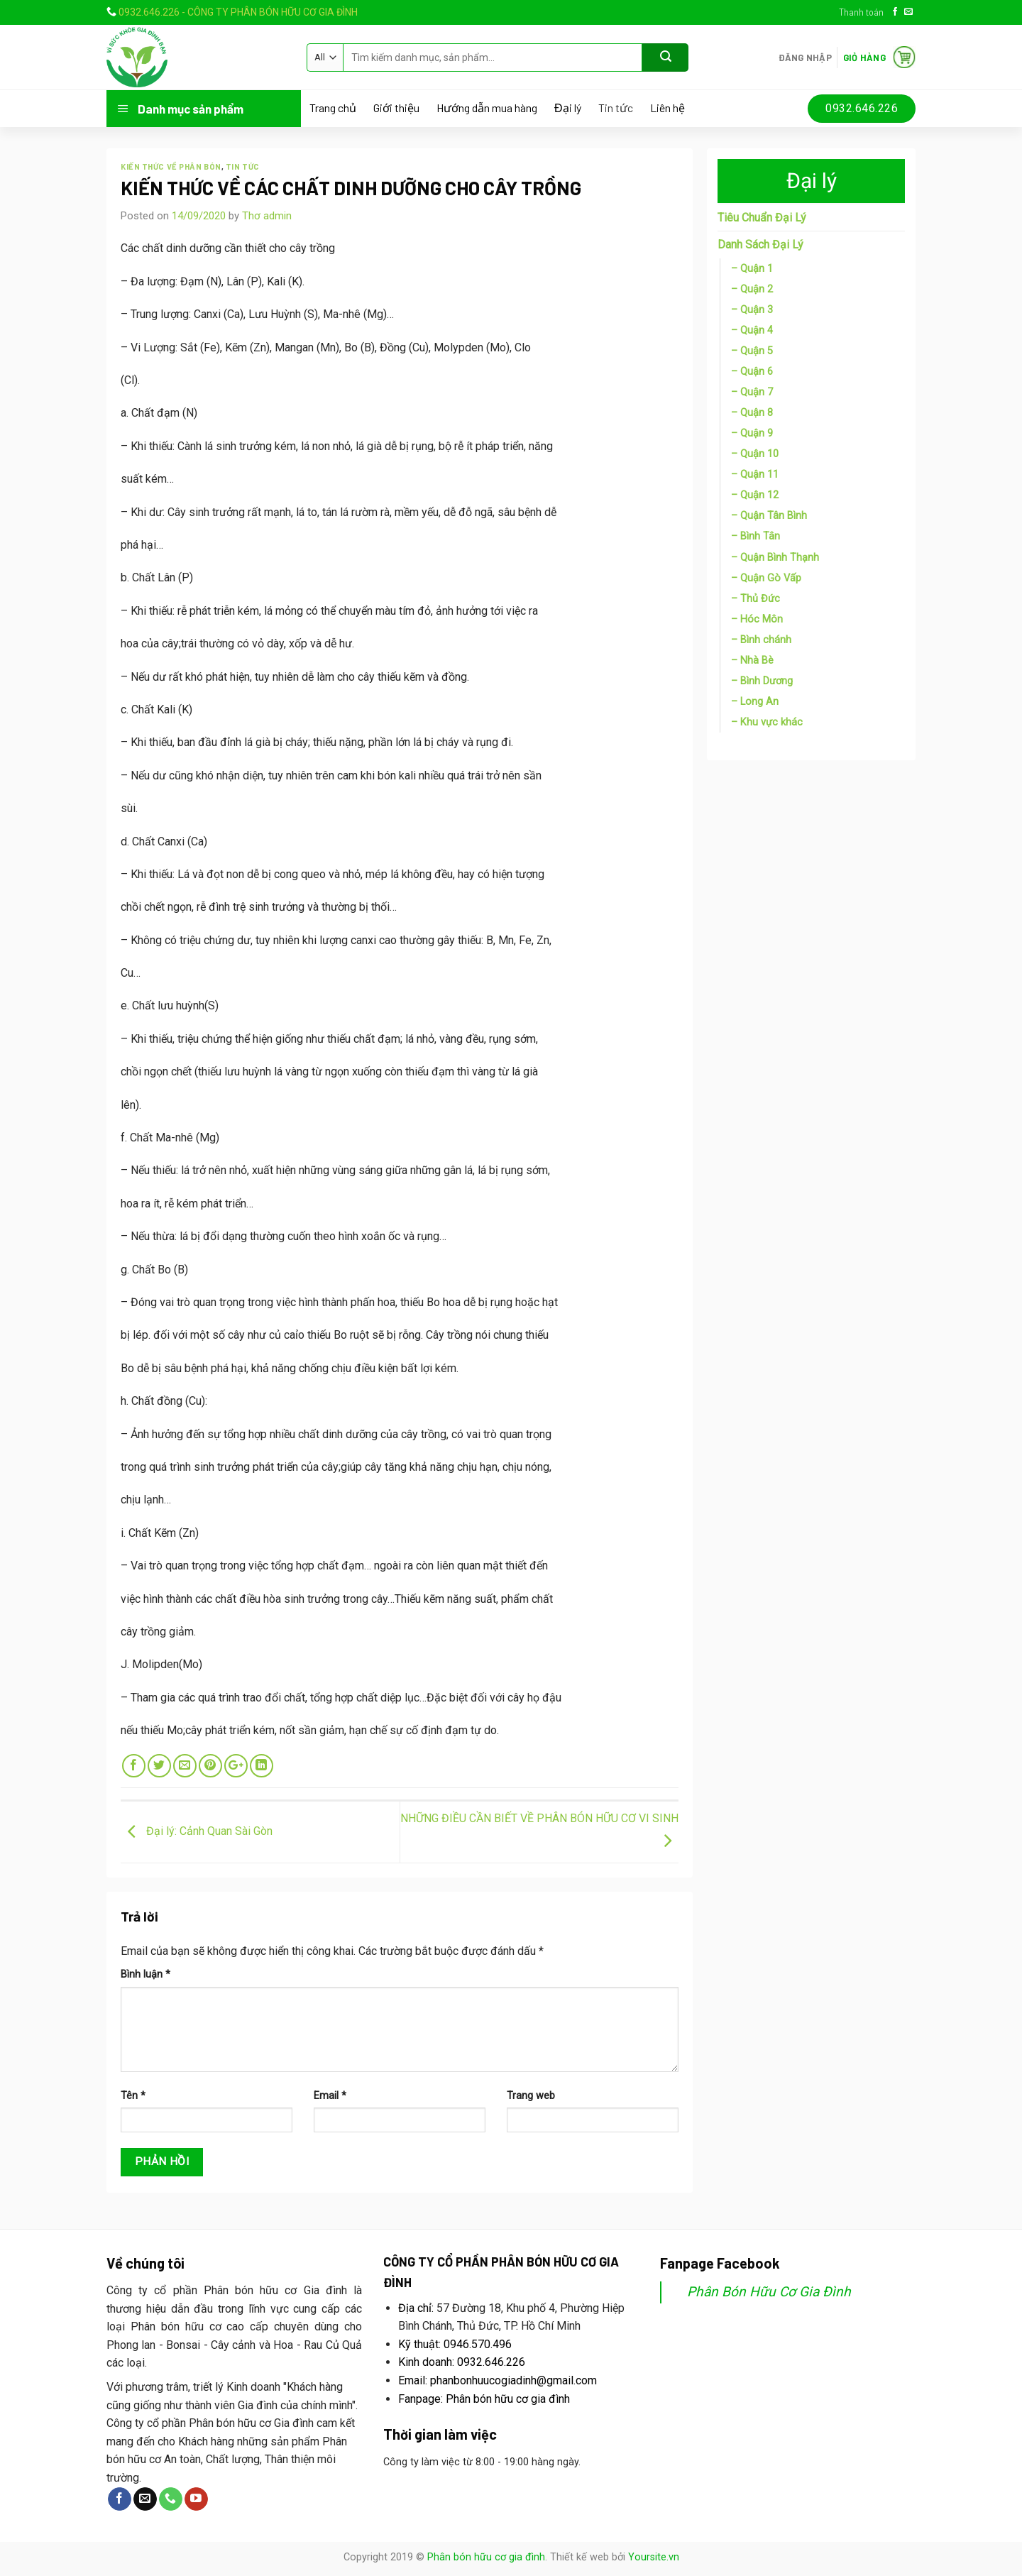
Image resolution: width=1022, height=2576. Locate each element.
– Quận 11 (755, 474)
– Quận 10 (755, 454)
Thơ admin (267, 215)
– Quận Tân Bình (769, 516)
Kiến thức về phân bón (171, 166)
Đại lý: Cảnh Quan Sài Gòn (197, 1831)
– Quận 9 (752, 433)
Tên (133, 2096)
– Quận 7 (752, 392)
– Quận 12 (755, 495)
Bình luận (145, 1974)
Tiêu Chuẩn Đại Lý (762, 217)
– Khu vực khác (767, 722)
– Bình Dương (762, 681)
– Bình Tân (755, 536)
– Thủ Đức (755, 599)
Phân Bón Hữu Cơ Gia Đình (769, 2292)
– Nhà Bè (752, 660)
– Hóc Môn (757, 619)
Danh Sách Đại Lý (760, 244)
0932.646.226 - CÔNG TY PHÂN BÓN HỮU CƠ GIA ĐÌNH (238, 12)
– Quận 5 (752, 351)
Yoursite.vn (653, 2557)
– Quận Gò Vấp (766, 578)
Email (330, 2096)
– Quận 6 (752, 372)
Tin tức (615, 108)
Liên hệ (667, 108)
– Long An (755, 702)
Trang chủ (332, 108)
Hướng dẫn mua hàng (486, 108)
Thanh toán (861, 12)
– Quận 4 (752, 330)
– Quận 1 (752, 269)
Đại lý (567, 108)
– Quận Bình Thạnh (775, 558)
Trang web (531, 2096)
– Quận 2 (752, 289)
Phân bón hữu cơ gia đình (486, 2557)
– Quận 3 (752, 310)
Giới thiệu (396, 108)
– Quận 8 (752, 413)
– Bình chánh (761, 640)
